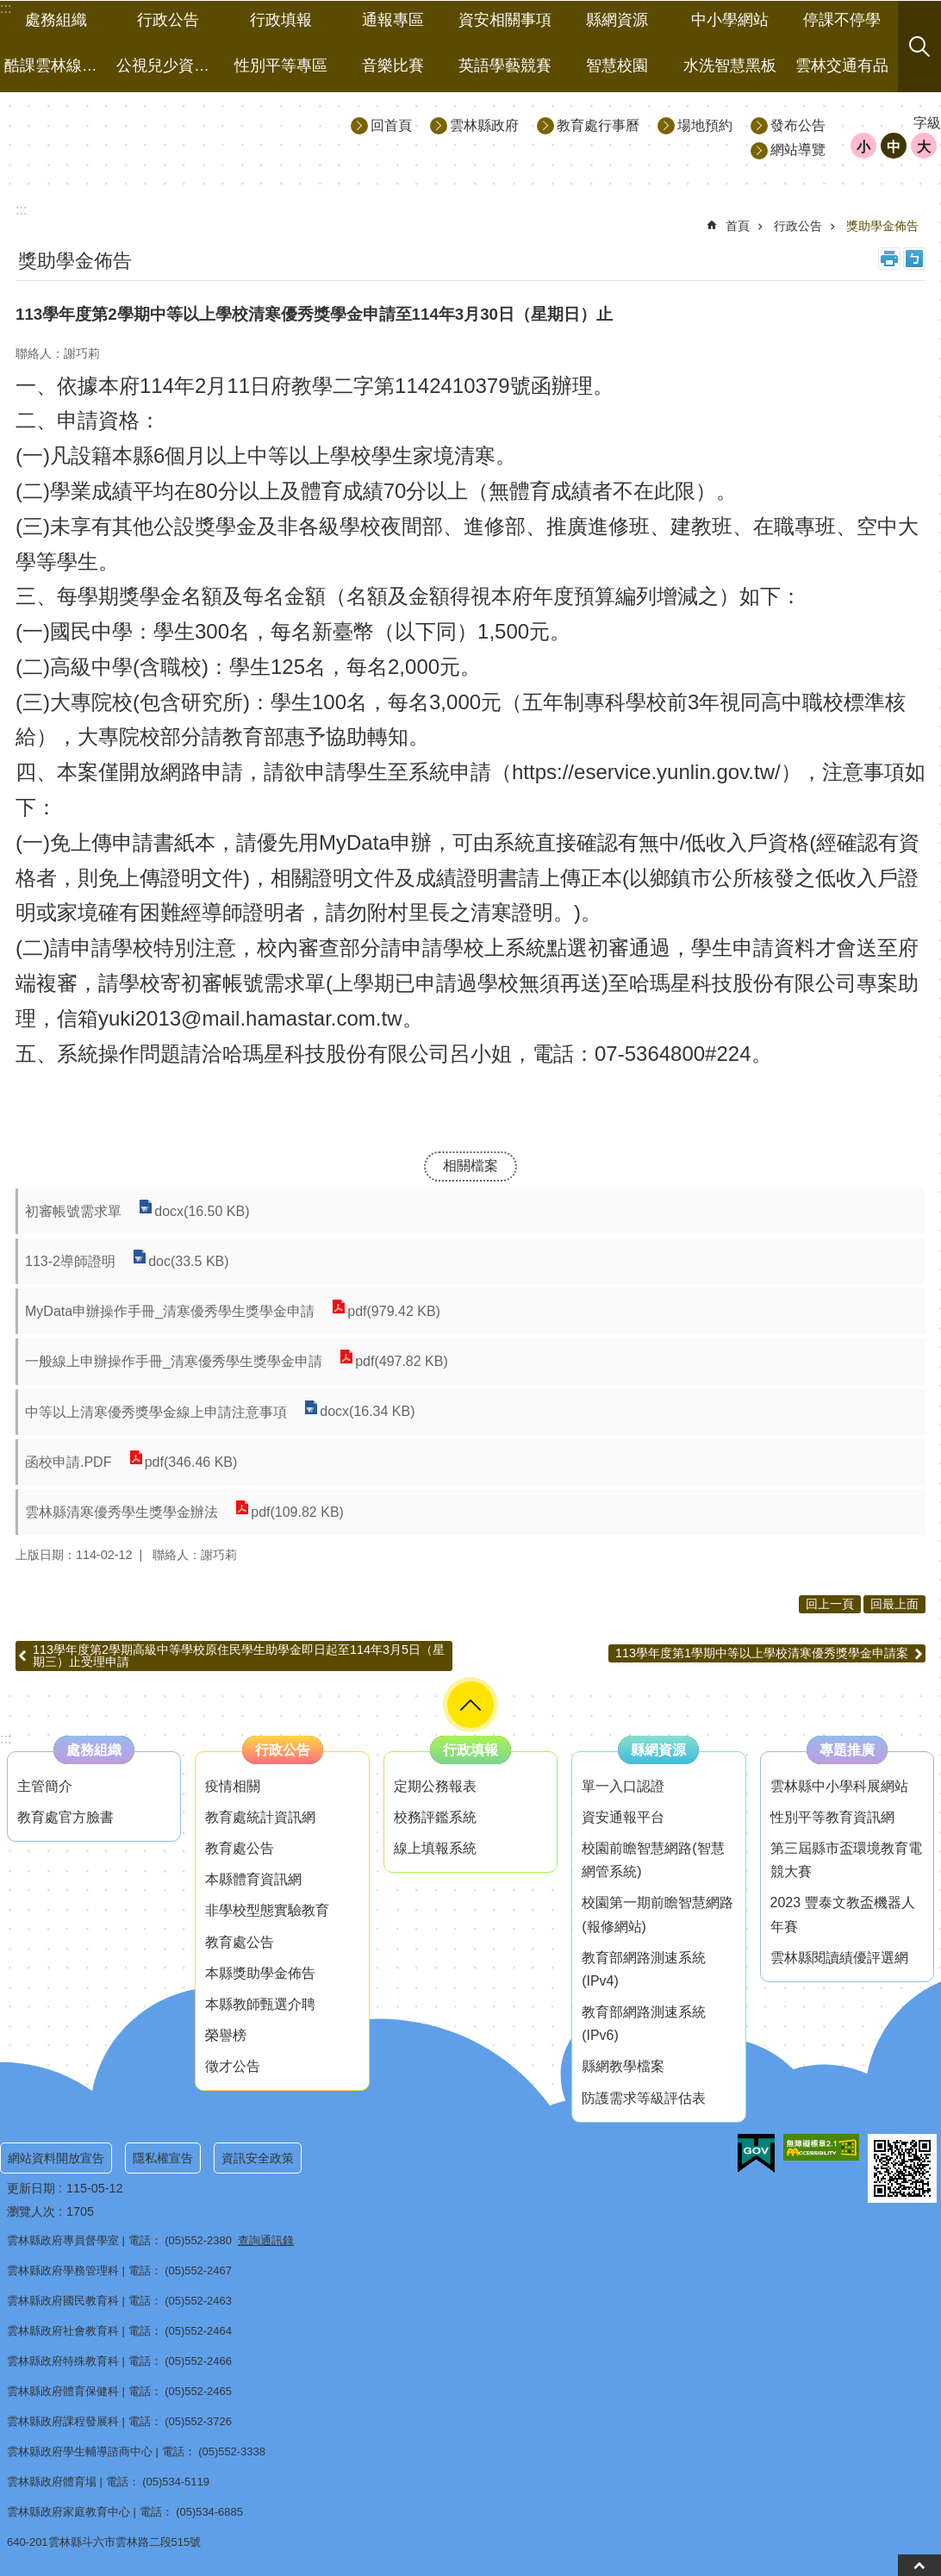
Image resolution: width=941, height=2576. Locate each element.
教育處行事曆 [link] (598, 125)
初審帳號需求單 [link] (73, 1211)
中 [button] (893, 147)
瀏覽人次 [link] (31, 2211)
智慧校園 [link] (617, 65)
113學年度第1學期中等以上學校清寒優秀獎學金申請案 (761, 1653)
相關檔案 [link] (470, 1165)
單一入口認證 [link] (623, 1786)
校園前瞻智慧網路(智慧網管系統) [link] (653, 1860)
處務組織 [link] (56, 19)
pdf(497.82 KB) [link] (401, 1361)
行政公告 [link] (168, 19)
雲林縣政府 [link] (484, 125)
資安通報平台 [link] (623, 1817)
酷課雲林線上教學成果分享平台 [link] (58, 65)
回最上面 (894, 1604)
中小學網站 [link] (730, 19)
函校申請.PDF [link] (68, 1462)
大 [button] (924, 147)
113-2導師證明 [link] (70, 1261)
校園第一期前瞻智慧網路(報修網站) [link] (657, 1914)
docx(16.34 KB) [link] (367, 1412)
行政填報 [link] (281, 19)
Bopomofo (914, 258)
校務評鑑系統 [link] (435, 1817)
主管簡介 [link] (44, 1786)
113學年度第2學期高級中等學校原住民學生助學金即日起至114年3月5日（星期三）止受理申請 (239, 1655)
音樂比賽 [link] (393, 65)
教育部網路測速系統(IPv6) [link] (644, 2024)
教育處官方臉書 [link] (65, 1817)
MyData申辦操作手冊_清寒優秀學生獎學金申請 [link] (170, 1311)
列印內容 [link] (889, 258)
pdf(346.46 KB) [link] (190, 1462)
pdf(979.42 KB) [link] (393, 1311)
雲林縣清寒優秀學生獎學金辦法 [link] (121, 1512)
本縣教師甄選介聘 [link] (260, 2004)
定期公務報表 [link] (435, 1786)
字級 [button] (927, 122)
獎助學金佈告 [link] (882, 226)
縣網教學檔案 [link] (623, 2066)
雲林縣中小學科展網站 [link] (839, 1786)
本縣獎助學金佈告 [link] (260, 1973)
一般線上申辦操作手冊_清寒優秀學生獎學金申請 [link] (173, 1361)
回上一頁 (830, 1604)
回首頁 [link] (391, 125)
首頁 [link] (738, 226)
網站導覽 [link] (798, 149)
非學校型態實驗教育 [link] (267, 1910)
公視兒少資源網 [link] (170, 65)
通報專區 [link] (393, 19)
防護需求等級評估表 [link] (644, 2098)
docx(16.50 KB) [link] (201, 1211)
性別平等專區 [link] (280, 65)
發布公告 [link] (798, 125)
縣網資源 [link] (617, 19)
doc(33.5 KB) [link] (188, 1261)
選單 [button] (470, 1704)
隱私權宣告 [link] (163, 2158)
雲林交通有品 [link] (841, 65)
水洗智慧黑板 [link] (729, 65)
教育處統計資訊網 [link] (260, 1817)
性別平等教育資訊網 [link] (832, 1817)
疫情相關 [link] (232, 1786)
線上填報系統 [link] (435, 1848)
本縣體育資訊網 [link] (253, 1879)
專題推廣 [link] (847, 1750)
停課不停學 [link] (842, 19)
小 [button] (863, 147)
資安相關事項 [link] (505, 19)
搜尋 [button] (919, 46)
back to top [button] (919, 2565)
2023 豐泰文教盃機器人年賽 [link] (842, 1914)
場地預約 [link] (704, 125)
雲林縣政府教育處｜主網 (156, 136)
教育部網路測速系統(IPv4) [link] (644, 1969)
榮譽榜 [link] (225, 2035)
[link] (756, 2154)
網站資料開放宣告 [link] (56, 2158)
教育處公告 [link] (239, 1848)
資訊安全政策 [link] (257, 2158)
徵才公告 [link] (232, 2066)
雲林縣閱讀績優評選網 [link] (839, 1957)
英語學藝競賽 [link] (505, 65)
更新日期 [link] (31, 2188)
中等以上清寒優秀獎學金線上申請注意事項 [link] (156, 1412)
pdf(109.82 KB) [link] (297, 1512)
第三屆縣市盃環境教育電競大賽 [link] (846, 1860)
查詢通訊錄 (266, 2240)
